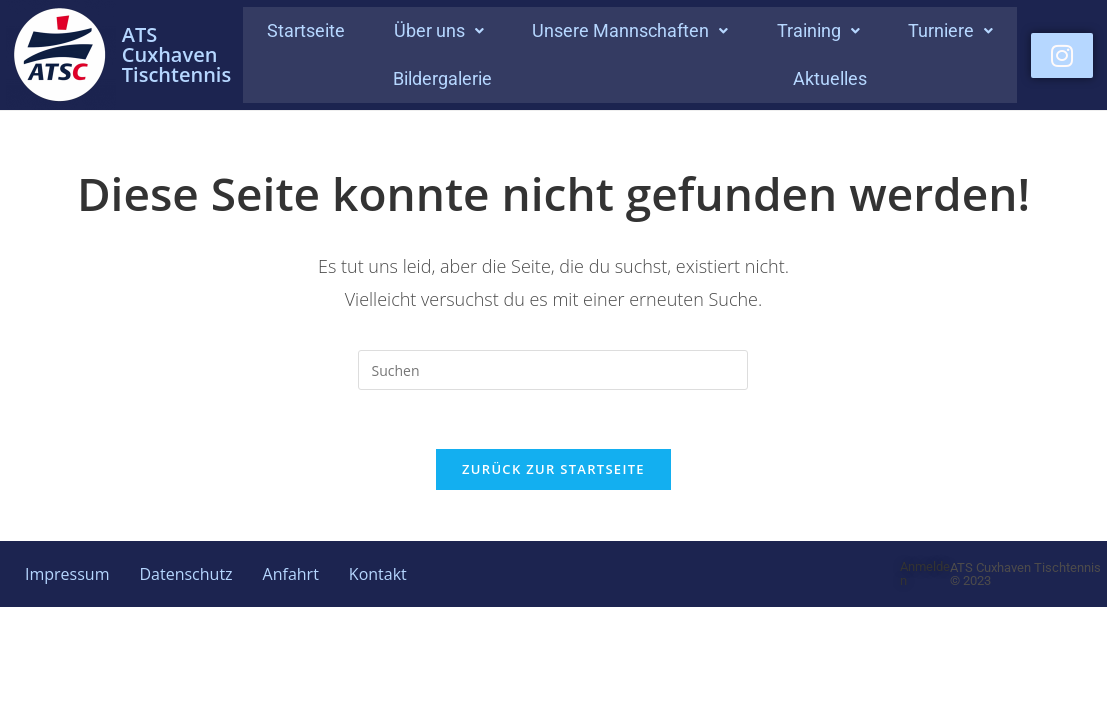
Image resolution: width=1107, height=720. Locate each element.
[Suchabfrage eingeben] (553, 370)
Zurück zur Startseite (553, 471)
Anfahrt (291, 576)
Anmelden (925, 576)
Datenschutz (185, 576)
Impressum (67, 576)
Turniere (950, 30)
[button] (438, 31)
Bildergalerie (442, 78)
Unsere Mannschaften (630, 30)
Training (818, 30)
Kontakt (378, 576)
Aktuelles (830, 78)
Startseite (306, 30)
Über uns (439, 30)
